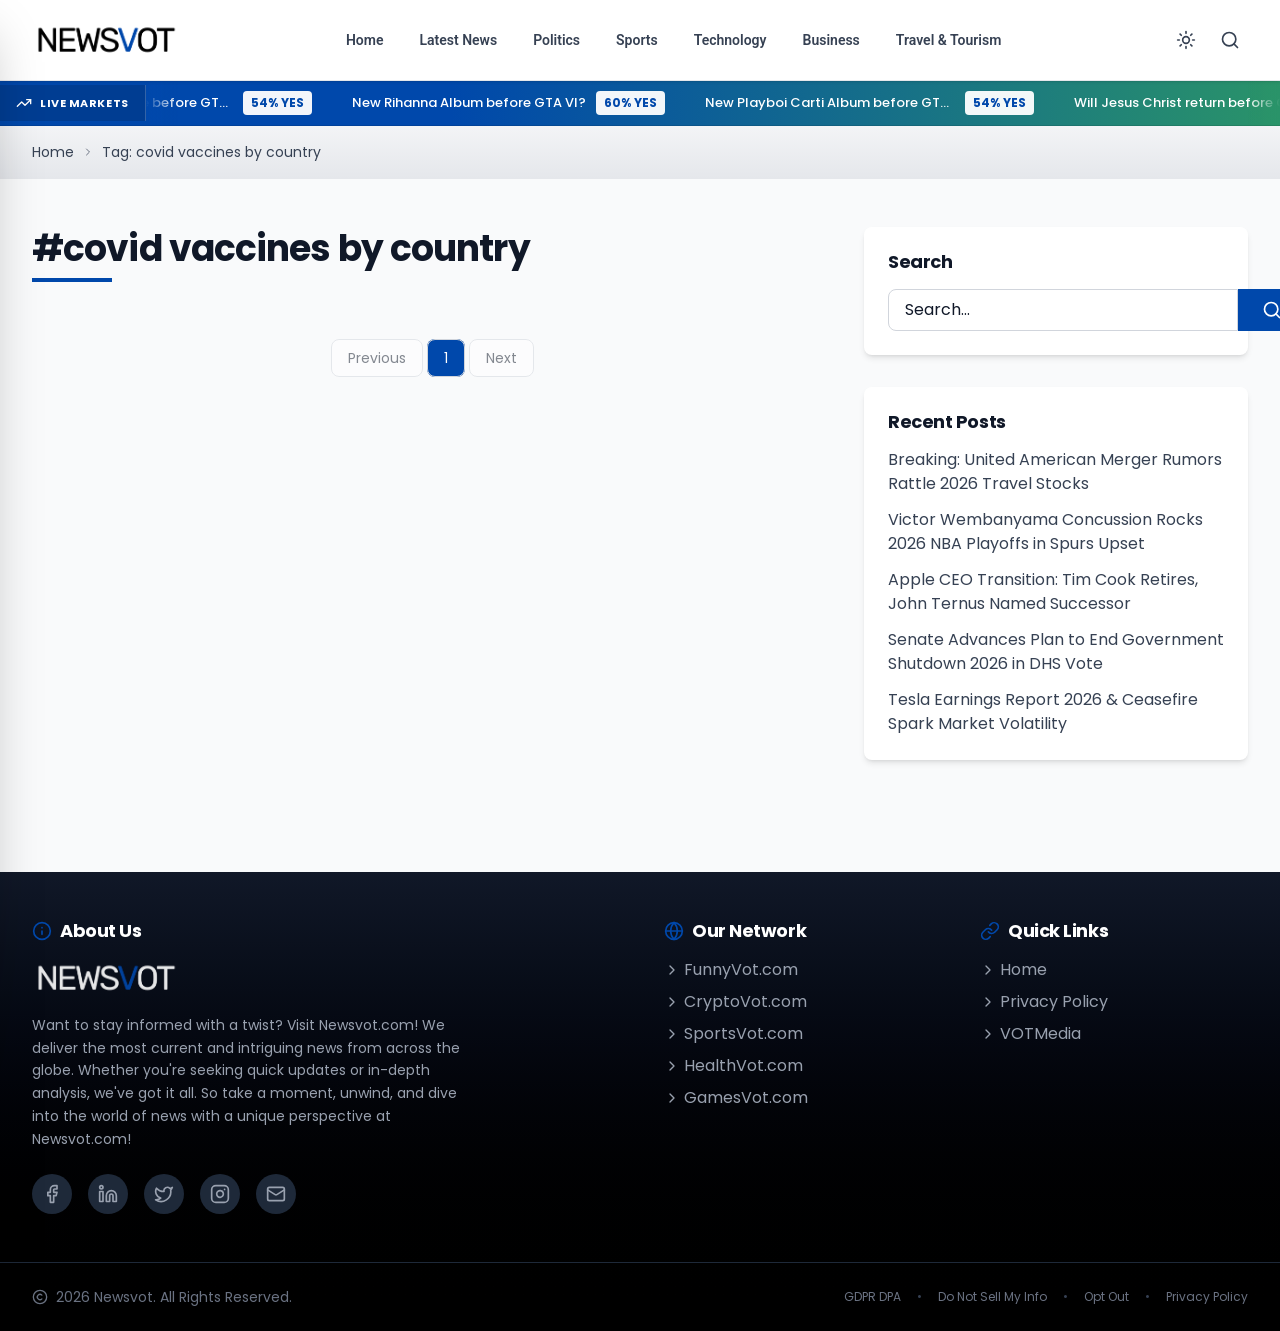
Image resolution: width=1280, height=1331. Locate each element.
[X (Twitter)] (164, 1194)
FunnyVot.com (731, 969)
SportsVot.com (733, 1033)
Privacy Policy (1044, 1001)
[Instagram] (220, 1194)
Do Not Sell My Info (992, 1297)
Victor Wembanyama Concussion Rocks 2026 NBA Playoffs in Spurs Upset (1045, 531)
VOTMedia (1030, 1033)
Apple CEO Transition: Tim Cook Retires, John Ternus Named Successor (1043, 591)
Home (53, 152)
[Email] (276, 1194)
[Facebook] (52, 1194)
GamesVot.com (736, 1097)
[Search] (1230, 40)
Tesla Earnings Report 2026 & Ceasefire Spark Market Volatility (1043, 711)
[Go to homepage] (105, 40)
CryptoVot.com (735, 1001)
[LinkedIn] (108, 1194)
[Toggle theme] (1186, 40)
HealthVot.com (733, 1065)
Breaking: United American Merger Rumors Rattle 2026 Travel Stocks (1055, 471)
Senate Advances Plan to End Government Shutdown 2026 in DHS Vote (1056, 651)
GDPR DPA (872, 1297)
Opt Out (1106, 1297)
